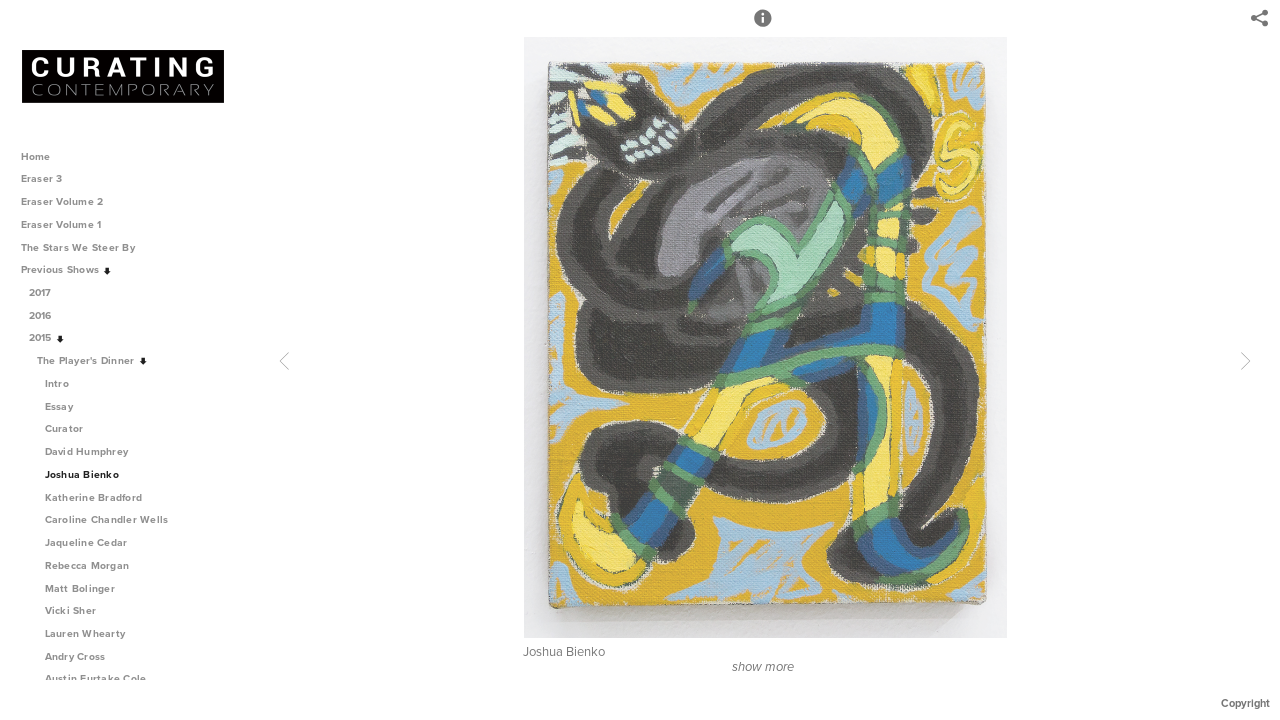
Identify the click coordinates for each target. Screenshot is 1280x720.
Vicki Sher (71, 610)
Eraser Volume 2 (62, 201)
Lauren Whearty (85, 633)
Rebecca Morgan (87, 565)
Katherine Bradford (94, 497)
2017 (47, 292)
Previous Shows (67, 269)
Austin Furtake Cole (96, 678)
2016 (47, 315)
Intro (57, 383)
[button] (763, 27)
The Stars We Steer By (85, 247)
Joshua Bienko (82, 474)
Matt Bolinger (80, 588)
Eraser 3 (42, 178)
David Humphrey (87, 451)
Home (36, 156)
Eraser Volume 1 (61, 224)
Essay (59, 406)
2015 (47, 337)
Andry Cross (75, 656)
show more (763, 667)
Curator (64, 428)
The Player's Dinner (93, 360)
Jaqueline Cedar (86, 542)
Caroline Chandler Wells (107, 519)
